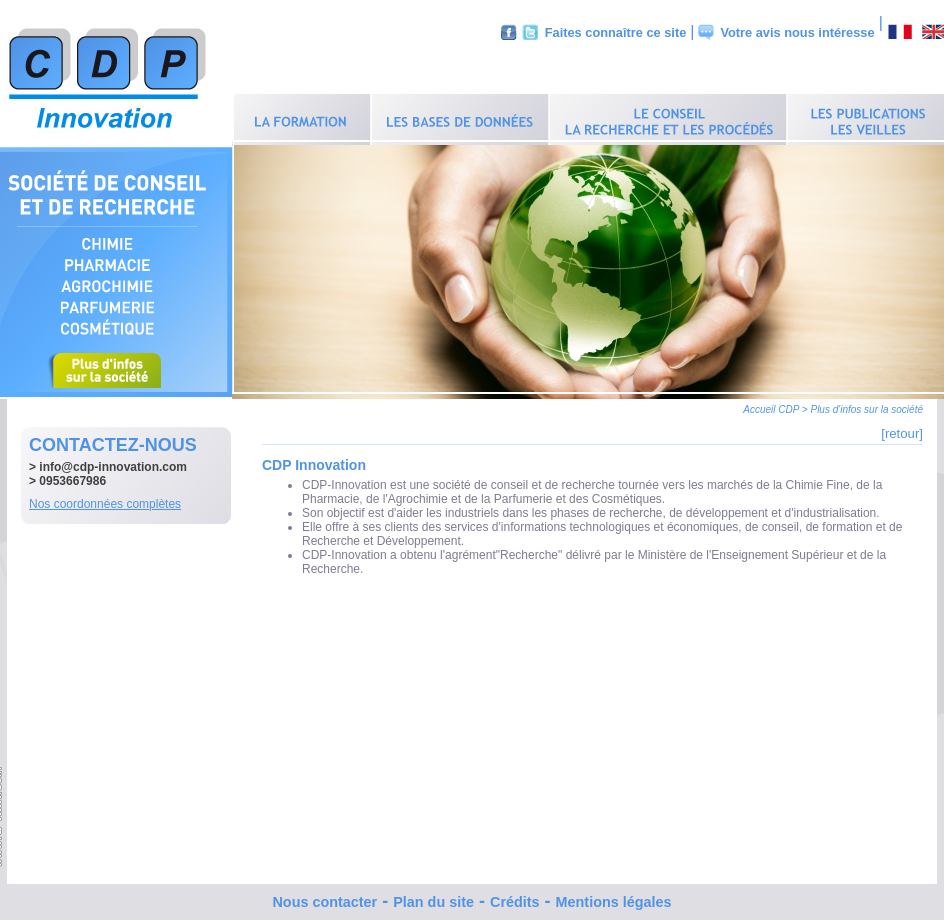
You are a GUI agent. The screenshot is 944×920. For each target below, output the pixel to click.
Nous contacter (324, 897)
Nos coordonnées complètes (105, 499)
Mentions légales (614, 897)
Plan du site (433, 897)
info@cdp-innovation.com (113, 462)
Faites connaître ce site (616, 32)
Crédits (515, 897)
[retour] (902, 428)
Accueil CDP (771, 404)
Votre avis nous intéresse (797, 32)
